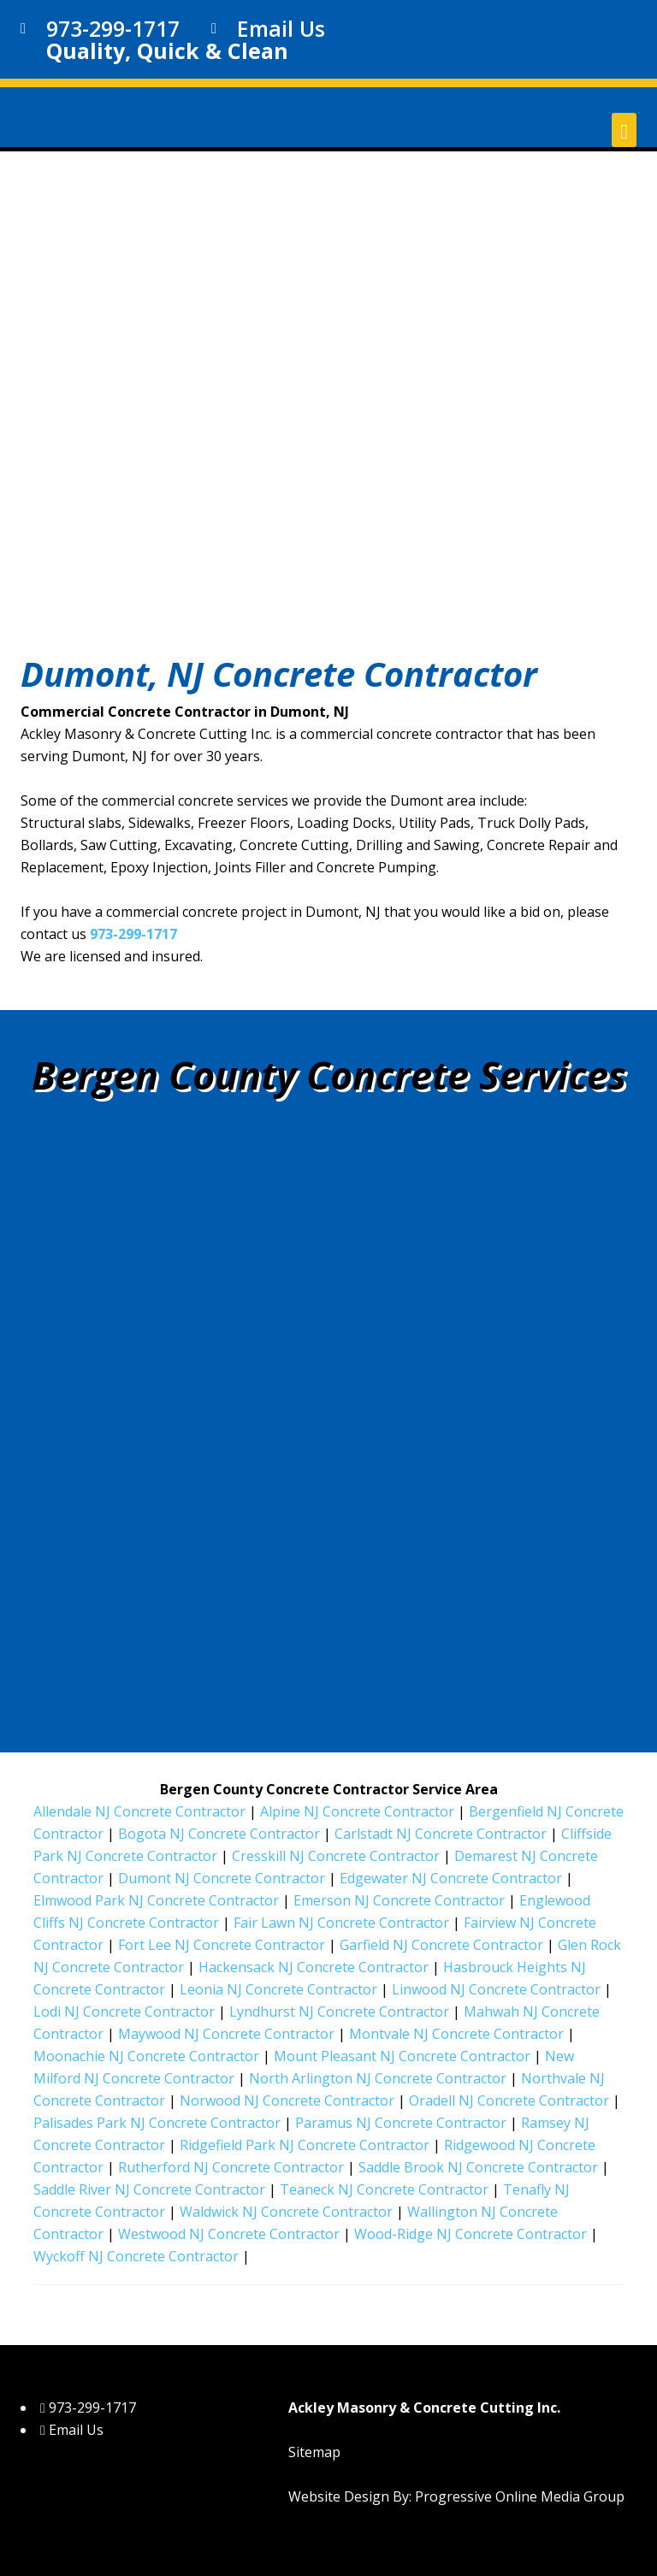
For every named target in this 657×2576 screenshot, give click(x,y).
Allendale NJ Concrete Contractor (139, 1811)
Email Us (281, 28)
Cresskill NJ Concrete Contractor (336, 1855)
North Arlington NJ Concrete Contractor (377, 2078)
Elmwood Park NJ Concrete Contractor (156, 1900)
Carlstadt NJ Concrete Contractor (440, 1833)
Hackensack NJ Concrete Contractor (313, 1967)
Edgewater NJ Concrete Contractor (451, 1878)
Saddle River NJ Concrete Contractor (149, 2189)
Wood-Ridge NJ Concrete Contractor (470, 2233)
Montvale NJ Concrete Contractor (456, 2033)
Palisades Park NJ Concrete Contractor (157, 2122)
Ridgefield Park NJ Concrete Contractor (304, 2145)
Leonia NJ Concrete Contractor (278, 1989)
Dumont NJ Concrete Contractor (221, 1878)
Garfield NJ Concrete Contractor (441, 1944)
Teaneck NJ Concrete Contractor (384, 2189)
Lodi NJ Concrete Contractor (124, 2011)
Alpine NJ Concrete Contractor (357, 1811)
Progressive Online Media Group (519, 2496)
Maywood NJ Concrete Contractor (226, 2033)
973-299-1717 (133, 934)
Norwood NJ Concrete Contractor (287, 2100)
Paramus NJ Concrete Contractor (400, 2122)
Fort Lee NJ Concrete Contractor (221, 1944)
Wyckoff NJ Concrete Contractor (136, 2256)
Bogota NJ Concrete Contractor (219, 1833)
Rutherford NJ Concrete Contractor (231, 2167)
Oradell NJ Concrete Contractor (509, 2100)
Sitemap (314, 2452)
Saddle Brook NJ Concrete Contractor (478, 2167)
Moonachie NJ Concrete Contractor (146, 2056)
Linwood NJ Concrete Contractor (496, 1989)
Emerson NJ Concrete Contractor (399, 1900)
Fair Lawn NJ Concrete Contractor (341, 1922)
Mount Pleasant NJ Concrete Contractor (402, 2056)
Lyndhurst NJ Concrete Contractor (339, 2011)
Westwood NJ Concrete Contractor (229, 2233)
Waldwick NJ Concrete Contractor (286, 2211)
